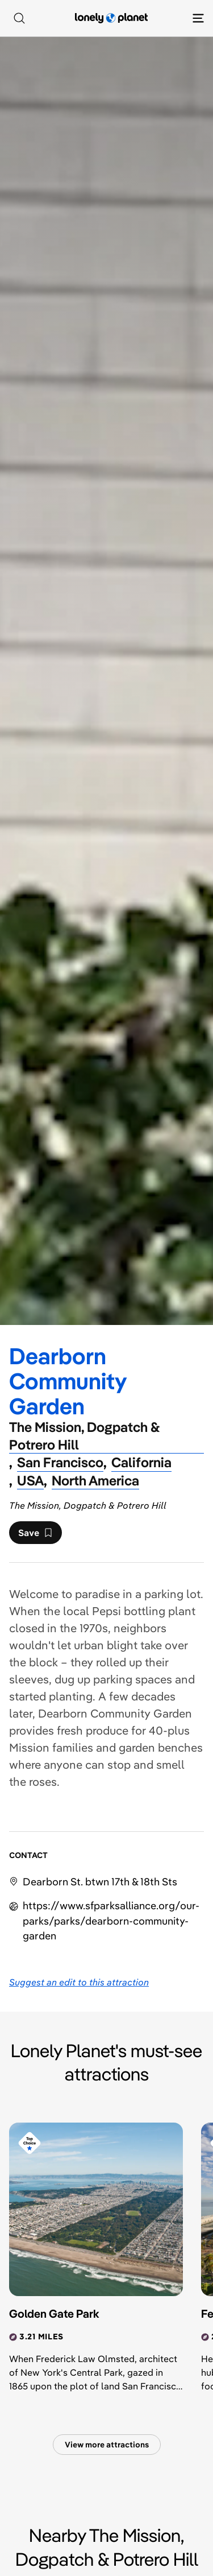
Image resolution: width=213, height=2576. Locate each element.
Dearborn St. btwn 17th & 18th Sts (100, 1881)
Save (35, 1535)
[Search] (19, 18)
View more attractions (107, 2444)
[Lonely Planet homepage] (111, 18)
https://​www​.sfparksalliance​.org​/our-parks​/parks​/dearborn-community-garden (111, 1920)
